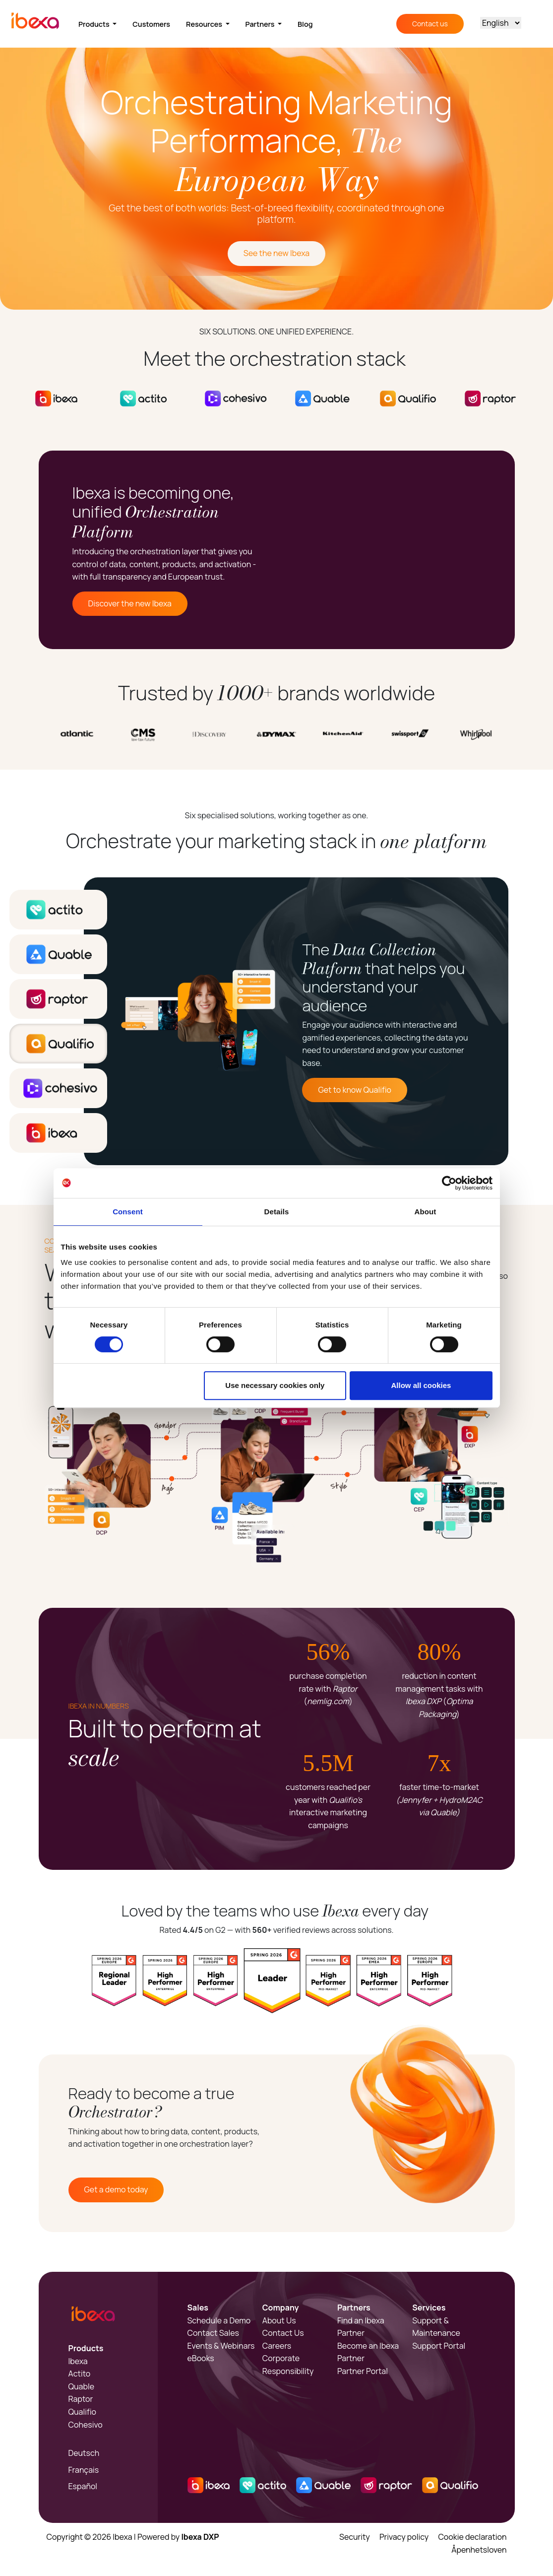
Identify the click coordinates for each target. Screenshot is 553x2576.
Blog (305, 24)
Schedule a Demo (219, 2320)
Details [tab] (276, 1211)
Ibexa (78, 2361)
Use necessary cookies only (274, 1385)
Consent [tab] (128, 1211)
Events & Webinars (221, 2345)
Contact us (430, 23)
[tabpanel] (296, 1021)
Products (94, 24)
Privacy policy (404, 2536)
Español (83, 2486)
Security (354, 2536)
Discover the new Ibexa (130, 603)
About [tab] (425, 1211)
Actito (79, 2373)
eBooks (200, 2358)
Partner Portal (362, 2371)
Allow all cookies (421, 1385)
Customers (151, 24)
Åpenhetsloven (478, 2549)
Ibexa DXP (200, 2536)
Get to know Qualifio (354, 1089)
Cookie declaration (472, 2536)
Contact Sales (213, 2332)
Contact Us (283, 2332)
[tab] (58, 909)
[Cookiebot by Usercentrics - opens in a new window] (449, 1183)
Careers (277, 2345)
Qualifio (82, 2411)
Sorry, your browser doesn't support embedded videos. (399, 550)
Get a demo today (116, 2189)
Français (83, 2469)
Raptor (80, 2398)
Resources (205, 24)
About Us (279, 2320)
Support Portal (438, 2345)
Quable (81, 2386)
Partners (261, 24)
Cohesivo (85, 2424)
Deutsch (84, 2452)
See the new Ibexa (276, 253)
